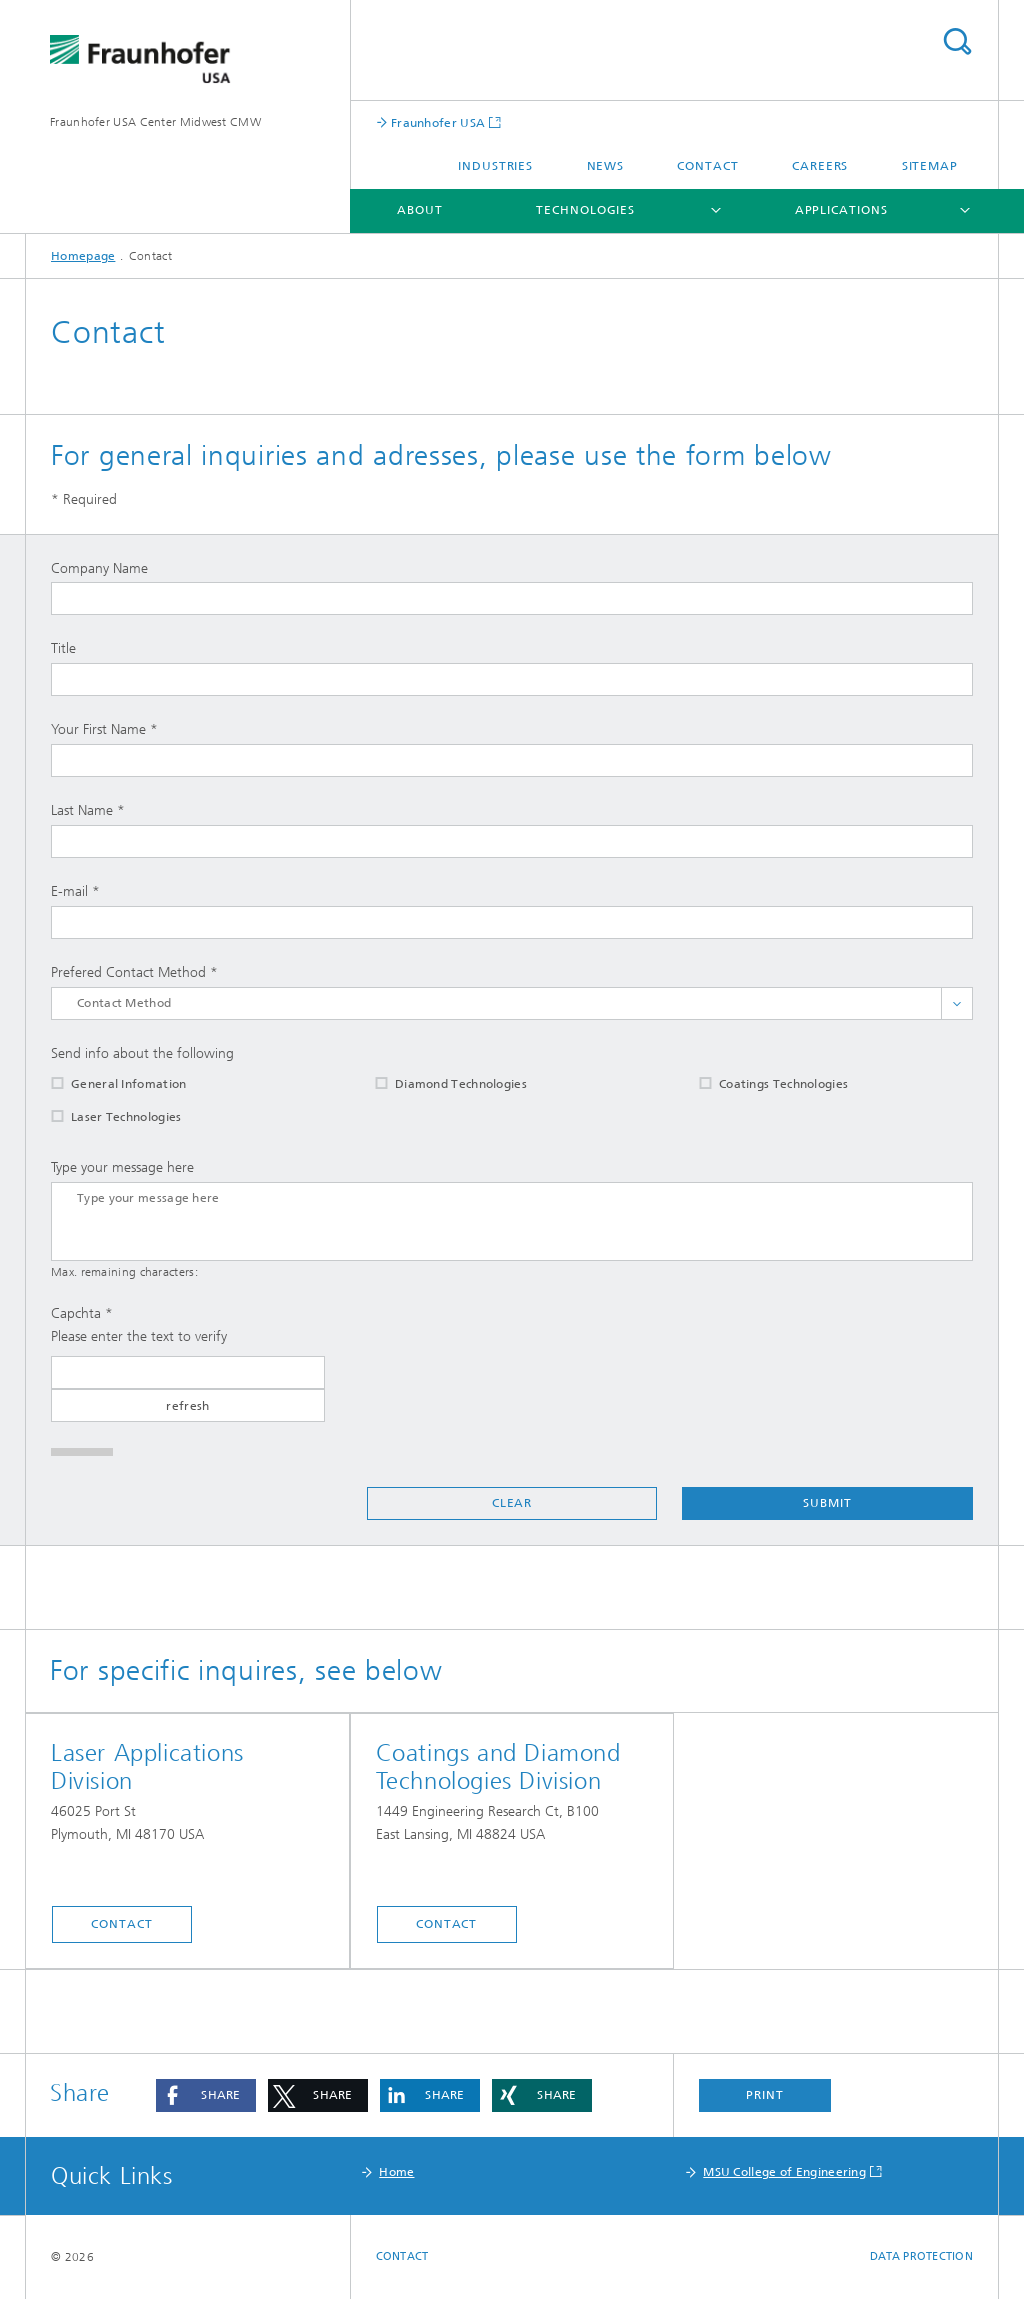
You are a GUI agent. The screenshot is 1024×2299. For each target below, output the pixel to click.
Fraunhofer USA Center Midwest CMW (155, 122)
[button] (206, 2095)
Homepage (83, 256)
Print (765, 2095)
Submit (827, 1503)
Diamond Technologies (438, 1084)
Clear (512, 1503)
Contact (707, 166)
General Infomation (106, 1084)
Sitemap (930, 166)
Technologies (585, 210)
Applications (841, 210)
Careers (820, 166)
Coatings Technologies (761, 1084)
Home (396, 2172)
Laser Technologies (103, 1117)
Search (957, 41)
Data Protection (921, 2256)
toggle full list (957, 1003)
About (420, 210)
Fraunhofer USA (437, 122)
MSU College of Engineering (784, 2172)
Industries (495, 166)
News (606, 166)
